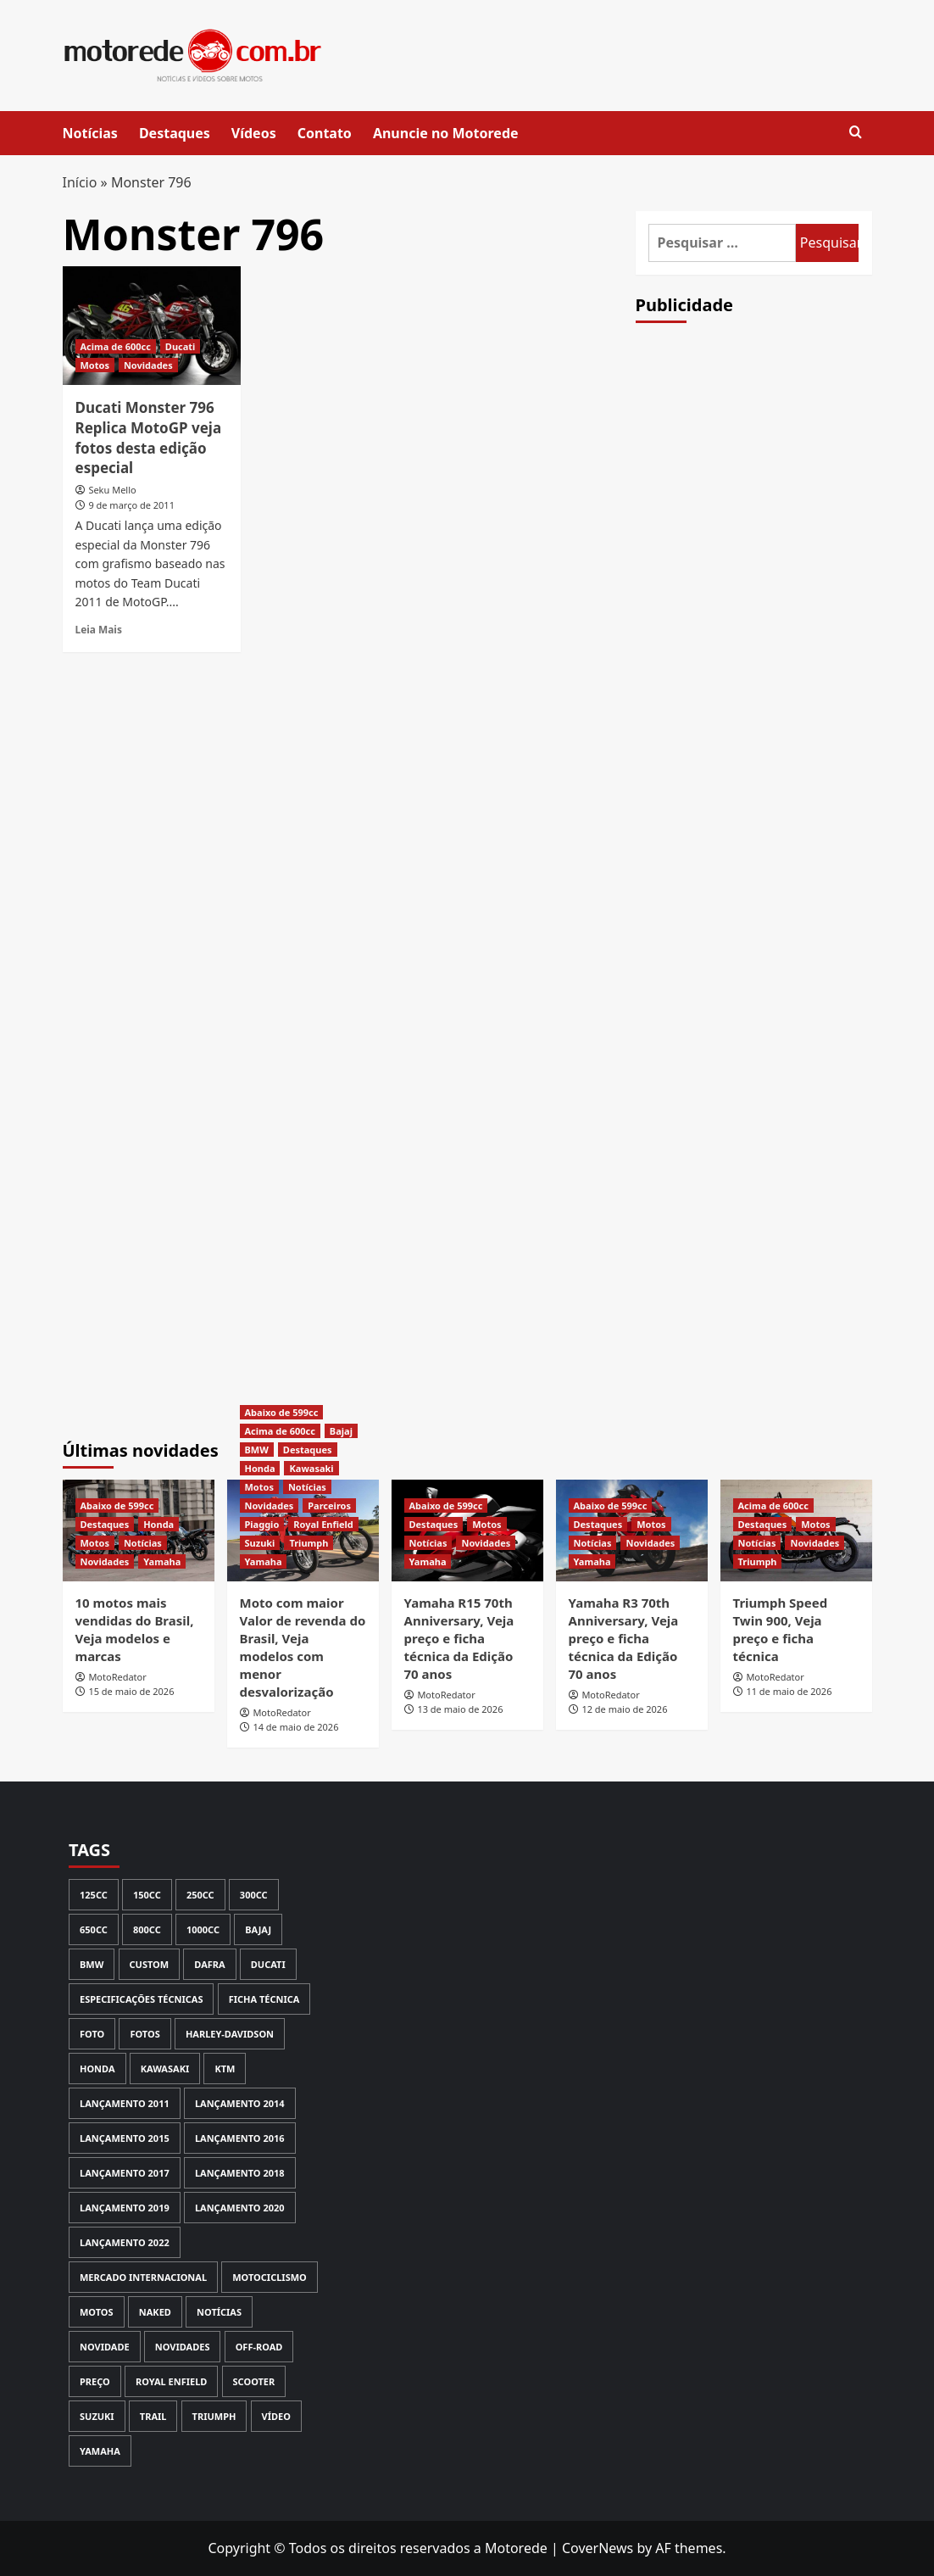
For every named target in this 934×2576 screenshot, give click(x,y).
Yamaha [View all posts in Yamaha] (162, 1561)
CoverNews (597, 2548)
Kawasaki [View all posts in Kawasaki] (311, 1468)
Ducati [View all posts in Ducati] (180, 346)
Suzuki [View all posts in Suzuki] (260, 1542)
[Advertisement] (763, 631)
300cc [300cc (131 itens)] (254, 1894)
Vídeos (253, 133)
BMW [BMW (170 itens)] (91, 1964)
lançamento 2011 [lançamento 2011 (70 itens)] (125, 2103)
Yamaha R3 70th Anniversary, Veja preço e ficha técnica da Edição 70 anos (624, 1638)
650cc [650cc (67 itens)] (94, 1929)
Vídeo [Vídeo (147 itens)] (276, 2416)
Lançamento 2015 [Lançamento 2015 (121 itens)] (125, 2138)
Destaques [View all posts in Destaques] (105, 1524)
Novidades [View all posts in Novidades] (148, 365)
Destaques (174, 133)
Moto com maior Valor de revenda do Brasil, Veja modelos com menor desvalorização (303, 1647)
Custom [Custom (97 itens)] (150, 1964)
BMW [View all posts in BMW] (257, 1449)
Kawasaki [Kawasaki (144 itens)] (165, 2068)
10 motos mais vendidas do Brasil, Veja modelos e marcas (134, 1629)
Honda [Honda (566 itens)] (97, 2068)
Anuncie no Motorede (446, 133)
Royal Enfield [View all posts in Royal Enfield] (323, 1524)
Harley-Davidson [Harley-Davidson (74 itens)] (230, 2033)
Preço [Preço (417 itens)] (95, 2381)
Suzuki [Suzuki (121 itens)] (97, 2416)
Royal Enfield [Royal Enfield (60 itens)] (171, 2381)
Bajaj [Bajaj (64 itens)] (258, 1929)
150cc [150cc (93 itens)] (147, 1894)
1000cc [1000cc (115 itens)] (203, 1929)
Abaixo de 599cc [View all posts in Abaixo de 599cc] (117, 1505)
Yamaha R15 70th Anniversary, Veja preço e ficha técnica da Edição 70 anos (459, 1638)
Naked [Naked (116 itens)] (155, 2312)
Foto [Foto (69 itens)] (92, 2033)
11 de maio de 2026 (788, 1691)
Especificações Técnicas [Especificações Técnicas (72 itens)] (141, 1999)
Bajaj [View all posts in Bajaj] (341, 1431)
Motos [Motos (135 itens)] (97, 2312)
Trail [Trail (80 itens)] (153, 2416)
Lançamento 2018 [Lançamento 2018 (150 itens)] (240, 2172)
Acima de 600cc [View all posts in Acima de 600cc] (116, 346)
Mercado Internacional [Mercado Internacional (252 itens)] (143, 2277)
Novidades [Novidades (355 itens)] (182, 2346)
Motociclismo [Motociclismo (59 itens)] (269, 2277)
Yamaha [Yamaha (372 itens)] (100, 2451)
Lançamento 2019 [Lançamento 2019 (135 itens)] (125, 2207)
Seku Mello (112, 489)
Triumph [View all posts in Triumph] (308, 1542)
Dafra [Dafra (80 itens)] (209, 1964)
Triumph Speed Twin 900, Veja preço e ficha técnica (780, 1629)
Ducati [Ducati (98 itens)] (268, 1964)
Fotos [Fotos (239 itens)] (144, 2033)
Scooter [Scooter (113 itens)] (254, 2381)
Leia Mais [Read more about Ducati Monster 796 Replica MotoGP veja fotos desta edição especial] (98, 629)
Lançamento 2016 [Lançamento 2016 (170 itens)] (240, 2138)
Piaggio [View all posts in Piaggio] (262, 1524)
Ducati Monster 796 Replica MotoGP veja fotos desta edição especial (148, 437)
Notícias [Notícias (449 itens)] (219, 2312)
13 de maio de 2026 (460, 1709)
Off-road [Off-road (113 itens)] (259, 2346)
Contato (324, 133)
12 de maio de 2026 (624, 1709)
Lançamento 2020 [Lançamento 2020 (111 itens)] (240, 2207)
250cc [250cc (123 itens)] (200, 1894)
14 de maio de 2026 (295, 1726)
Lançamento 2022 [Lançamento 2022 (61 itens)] (125, 2242)
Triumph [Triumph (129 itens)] (214, 2416)
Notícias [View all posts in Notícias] (143, 1542)
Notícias (90, 133)
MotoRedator (117, 1676)
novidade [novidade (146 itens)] (105, 2346)
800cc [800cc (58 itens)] (147, 1929)
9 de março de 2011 (131, 505)
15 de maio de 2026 (131, 1691)
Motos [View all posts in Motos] (95, 365)
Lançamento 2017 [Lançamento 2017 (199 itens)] (125, 2172)
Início (80, 182)
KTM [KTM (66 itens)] (224, 2068)
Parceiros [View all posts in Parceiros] (329, 1505)
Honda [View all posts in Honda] (158, 1524)
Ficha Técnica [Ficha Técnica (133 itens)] (264, 1999)
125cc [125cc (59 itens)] (94, 1894)
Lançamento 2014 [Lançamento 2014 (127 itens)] (240, 2103)
